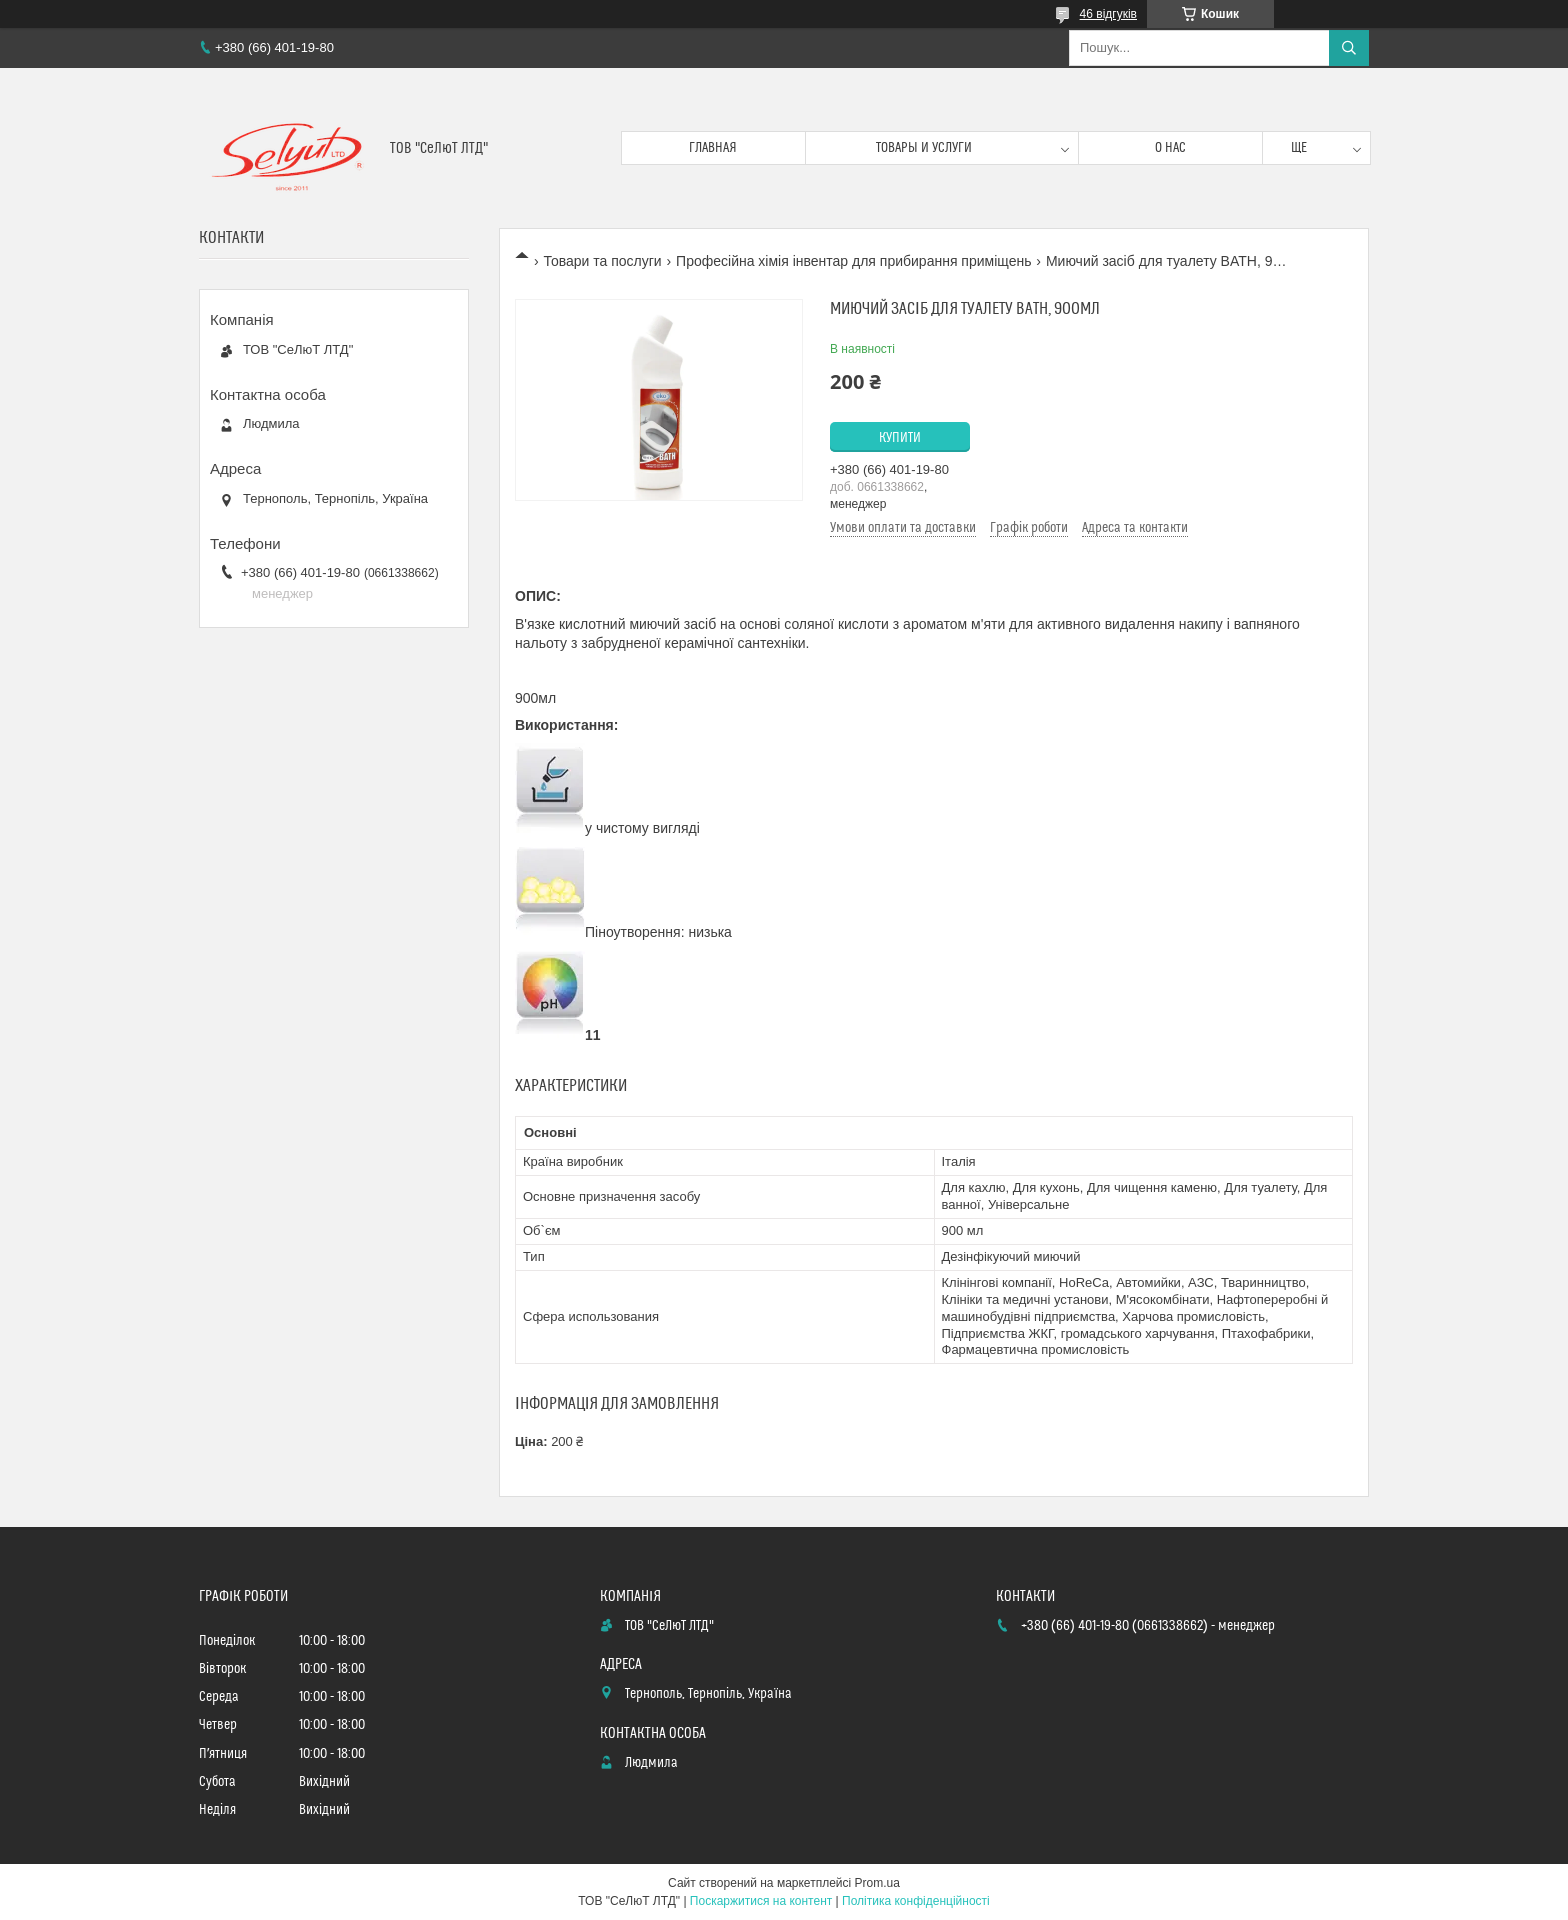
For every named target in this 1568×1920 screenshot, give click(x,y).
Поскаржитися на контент (761, 1901)
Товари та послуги (602, 261)
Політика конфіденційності (916, 1901)
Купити (900, 438)
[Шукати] (1349, 48)
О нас (1170, 148)
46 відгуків (1108, 14)
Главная (713, 148)
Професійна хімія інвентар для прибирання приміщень (853, 261)
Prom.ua (877, 1883)
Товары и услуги (924, 148)
